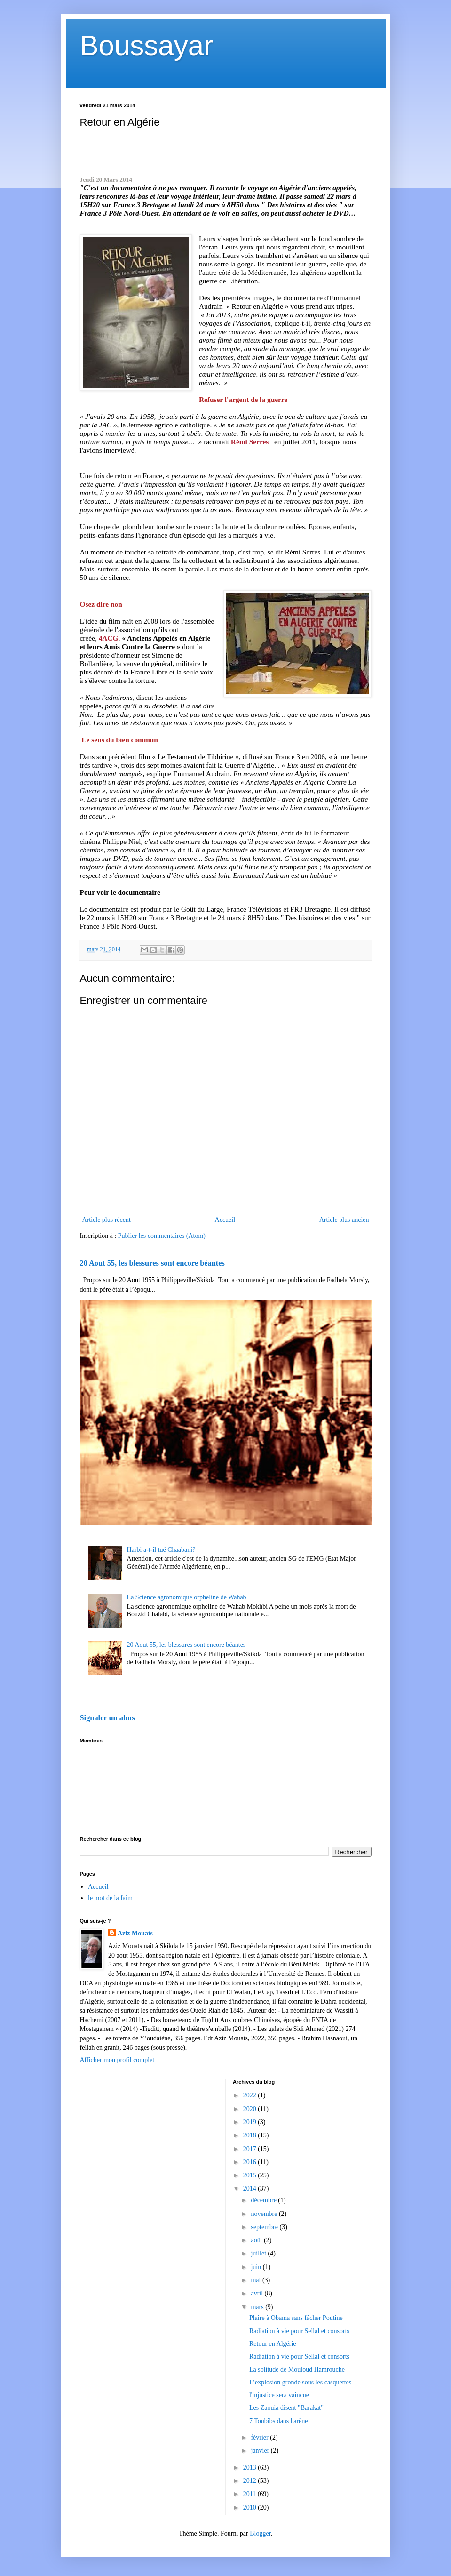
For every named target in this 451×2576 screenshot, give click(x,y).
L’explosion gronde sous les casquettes (300, 2382)
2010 (250, 2507)
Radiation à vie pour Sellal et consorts (299, 2331)
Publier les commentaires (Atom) (162, 1235)
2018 (250, 2135)
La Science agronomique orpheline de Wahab (186, 1597)
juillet (259, 2253)
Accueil (225, 1219)
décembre (264, 2200)
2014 (250, 2188)
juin (256, 2267)
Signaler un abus (107, 1717)
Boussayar (146, 45)
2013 (250, 2467)
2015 (250, 2175)
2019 (250, 2122)
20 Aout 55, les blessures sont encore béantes (152, 1263)
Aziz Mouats (135, 1933)
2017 (250, 2148)
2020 (250, 2108)
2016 (250, 2162)
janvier (260, 2450)
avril (257, 2293)
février (260, 2437)
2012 (250, 2480)
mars (258, 2307)
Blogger (260, 2533)
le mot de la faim (110, 1898)
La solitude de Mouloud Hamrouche (297, 2369)
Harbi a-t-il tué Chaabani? (161, 1549)
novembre (264, 2213)
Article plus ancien (344, 1219)
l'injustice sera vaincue (279, 2395)
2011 (250, 2493)
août (257, 2240)
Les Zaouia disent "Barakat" (286, 2407)
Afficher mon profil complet (117, 2059)
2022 (250, 2095)
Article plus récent (106, 1219)
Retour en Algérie (272, 2343)
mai (256, 2280)
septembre (265, 2227)
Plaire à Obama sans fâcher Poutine (296, 2317)
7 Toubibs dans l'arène (278, 2420)
